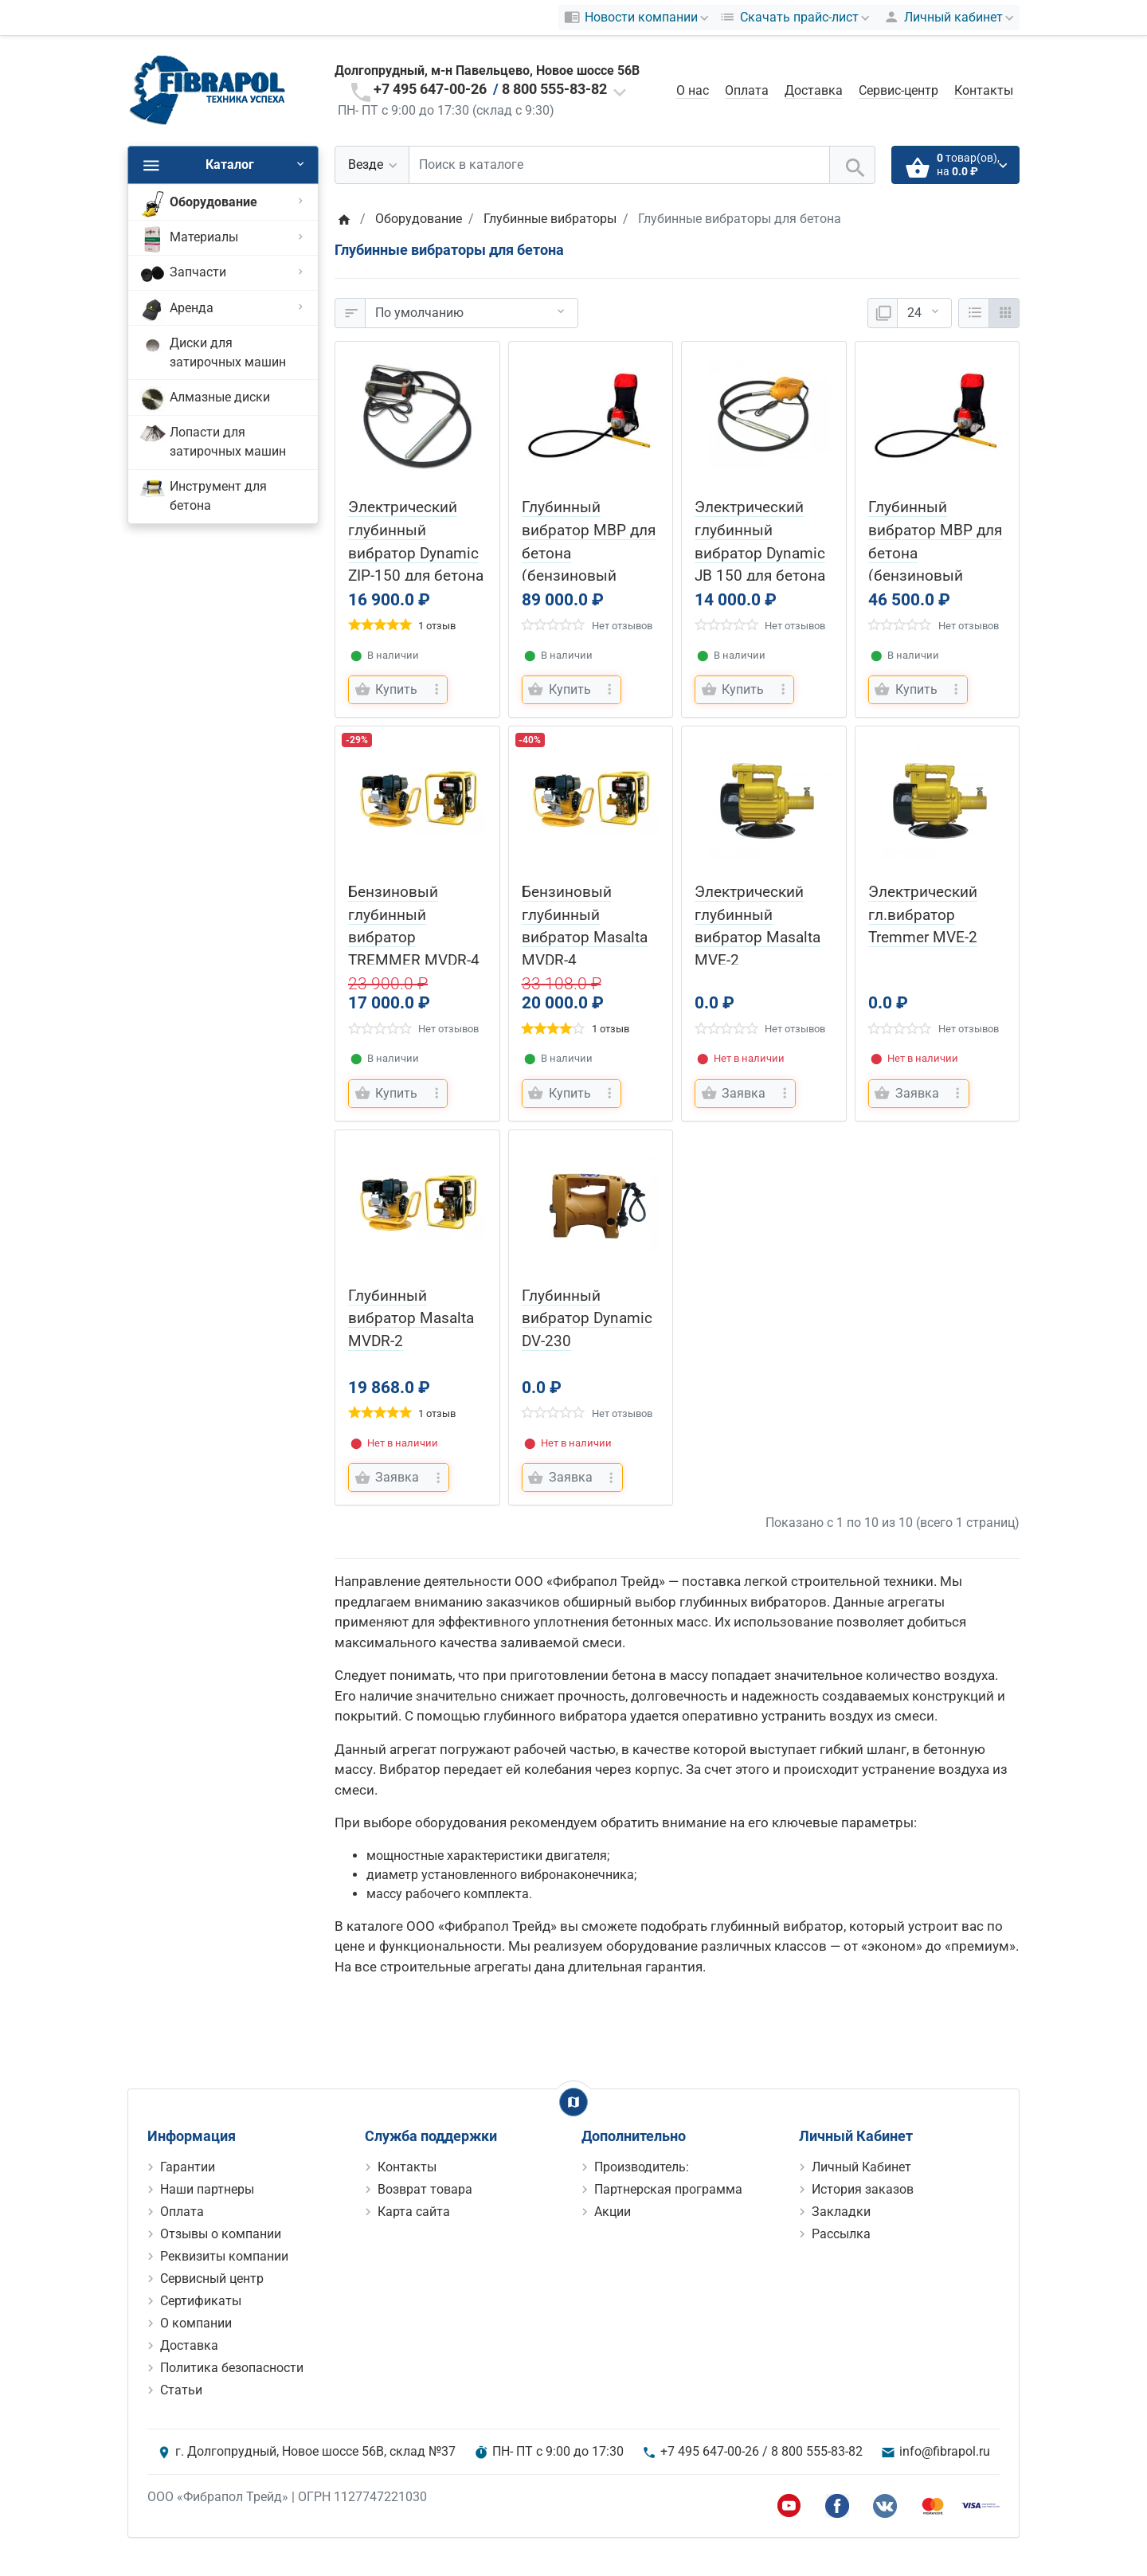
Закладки (841, 2211)
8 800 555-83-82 (554, 88)
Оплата (747, 90)
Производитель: (641, 2167)
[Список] (973, 313)
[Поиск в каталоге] (619, 165)
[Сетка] (1004, 313)
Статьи (181, 2390)
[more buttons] (436, 689)
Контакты (983, 90)
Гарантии (187, 2167)
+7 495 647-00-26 (430, 88)
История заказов (863, 2189)
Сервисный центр (212, 2278)
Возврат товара (425, 2189)
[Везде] (372, 165)
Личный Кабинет (861, 2167)
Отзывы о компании (220, 2233)
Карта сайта (414, 2211)
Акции (612, 2211)
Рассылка (841, 2233)
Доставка (814, 90)
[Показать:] (924, 313)
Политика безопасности (231, 2367)
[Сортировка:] (471, 313)
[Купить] (388, 689)
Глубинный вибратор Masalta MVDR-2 (411, 1318)
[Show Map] (573, 2102)
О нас (692, 90)
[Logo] (207, 89)
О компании (196, 2323)
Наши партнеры (207, 2189)
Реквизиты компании (224, 2256)
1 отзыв (437, 626)
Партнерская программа (668, 2189)
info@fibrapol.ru (944, 2451)
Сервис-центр (898, 90)
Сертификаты (200, 2300)
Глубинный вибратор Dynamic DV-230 (587, 1318)
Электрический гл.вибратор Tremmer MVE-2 (922, 915)
